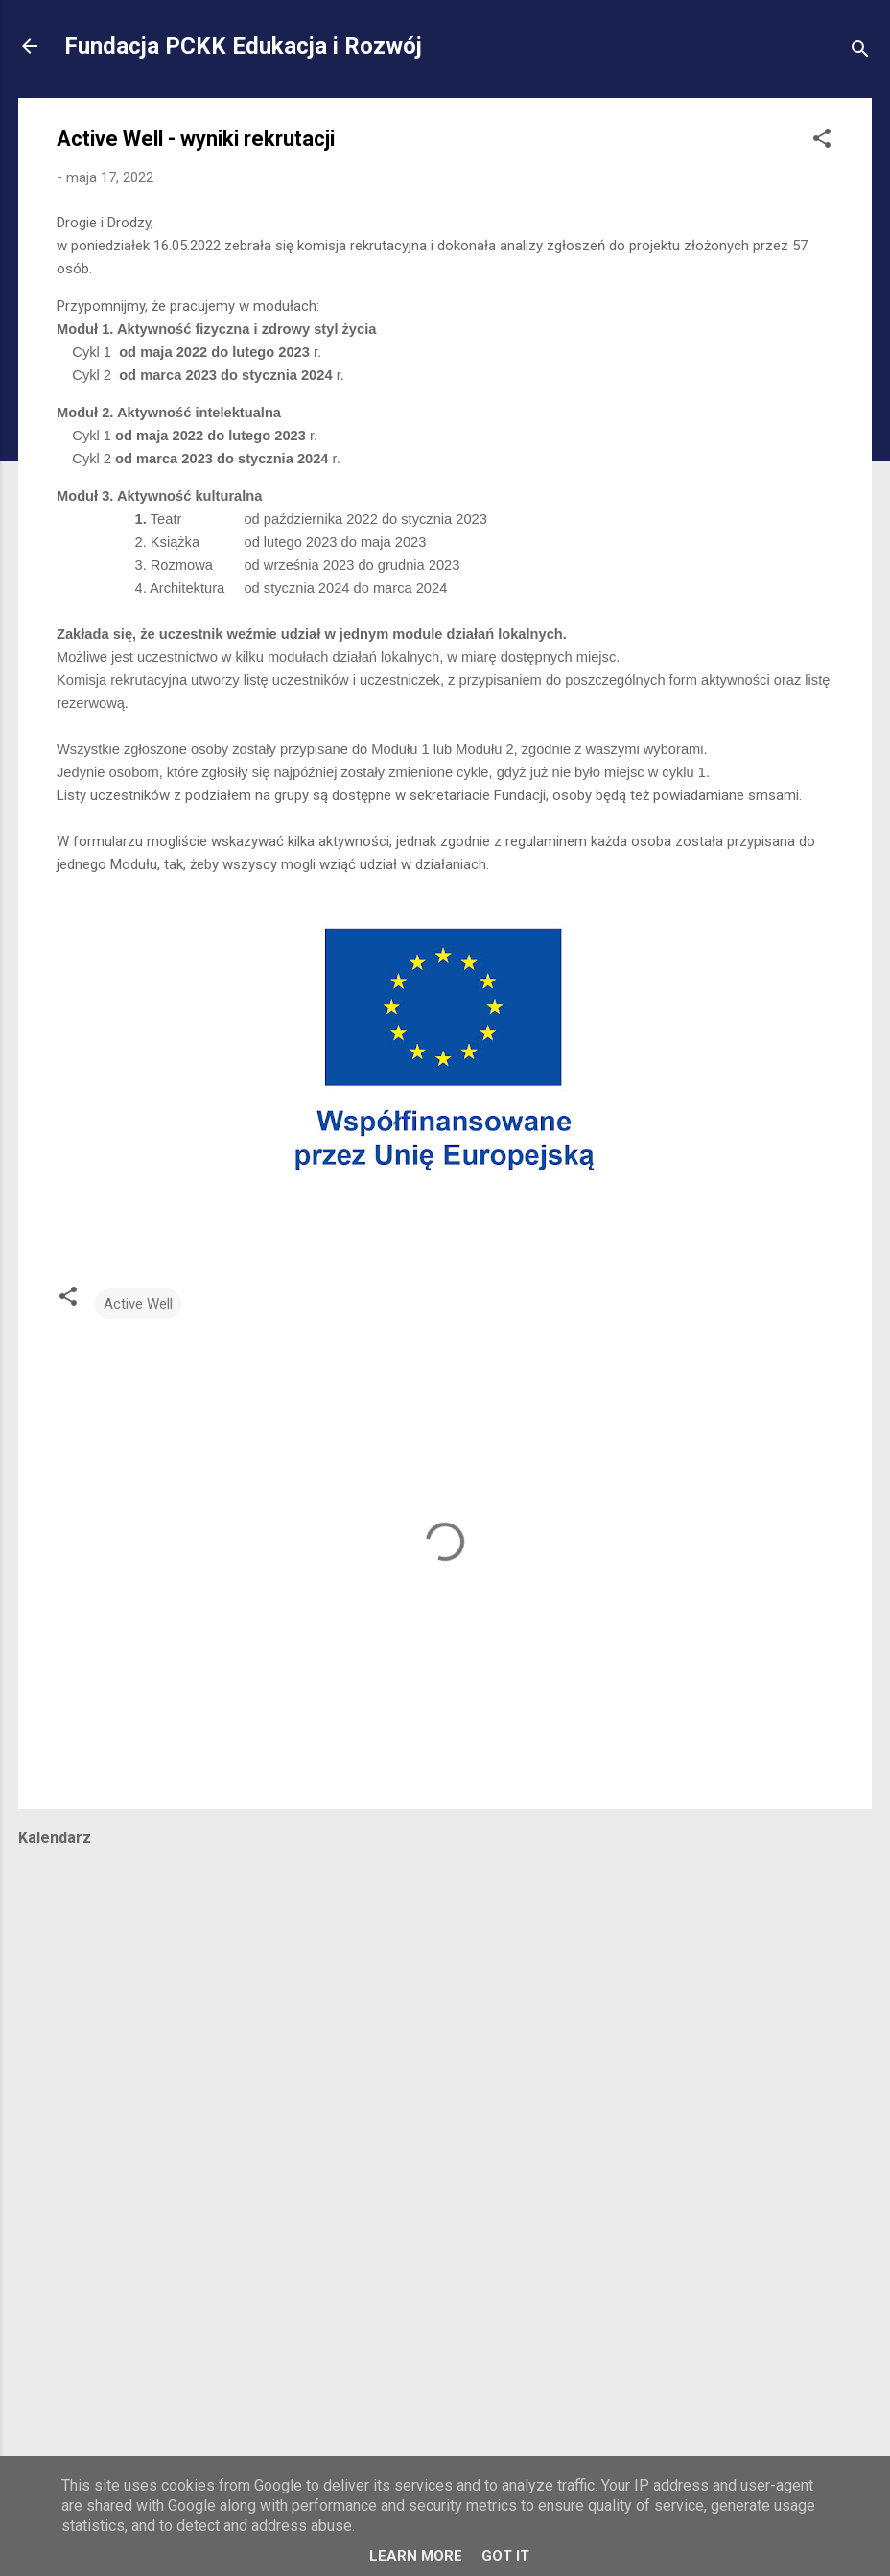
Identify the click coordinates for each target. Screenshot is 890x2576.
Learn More (415, 2555)
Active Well (138, 1303)
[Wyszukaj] (860, 52)
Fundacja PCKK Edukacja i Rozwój (243, 46)
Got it (505, 2555)
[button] (821, 141)
